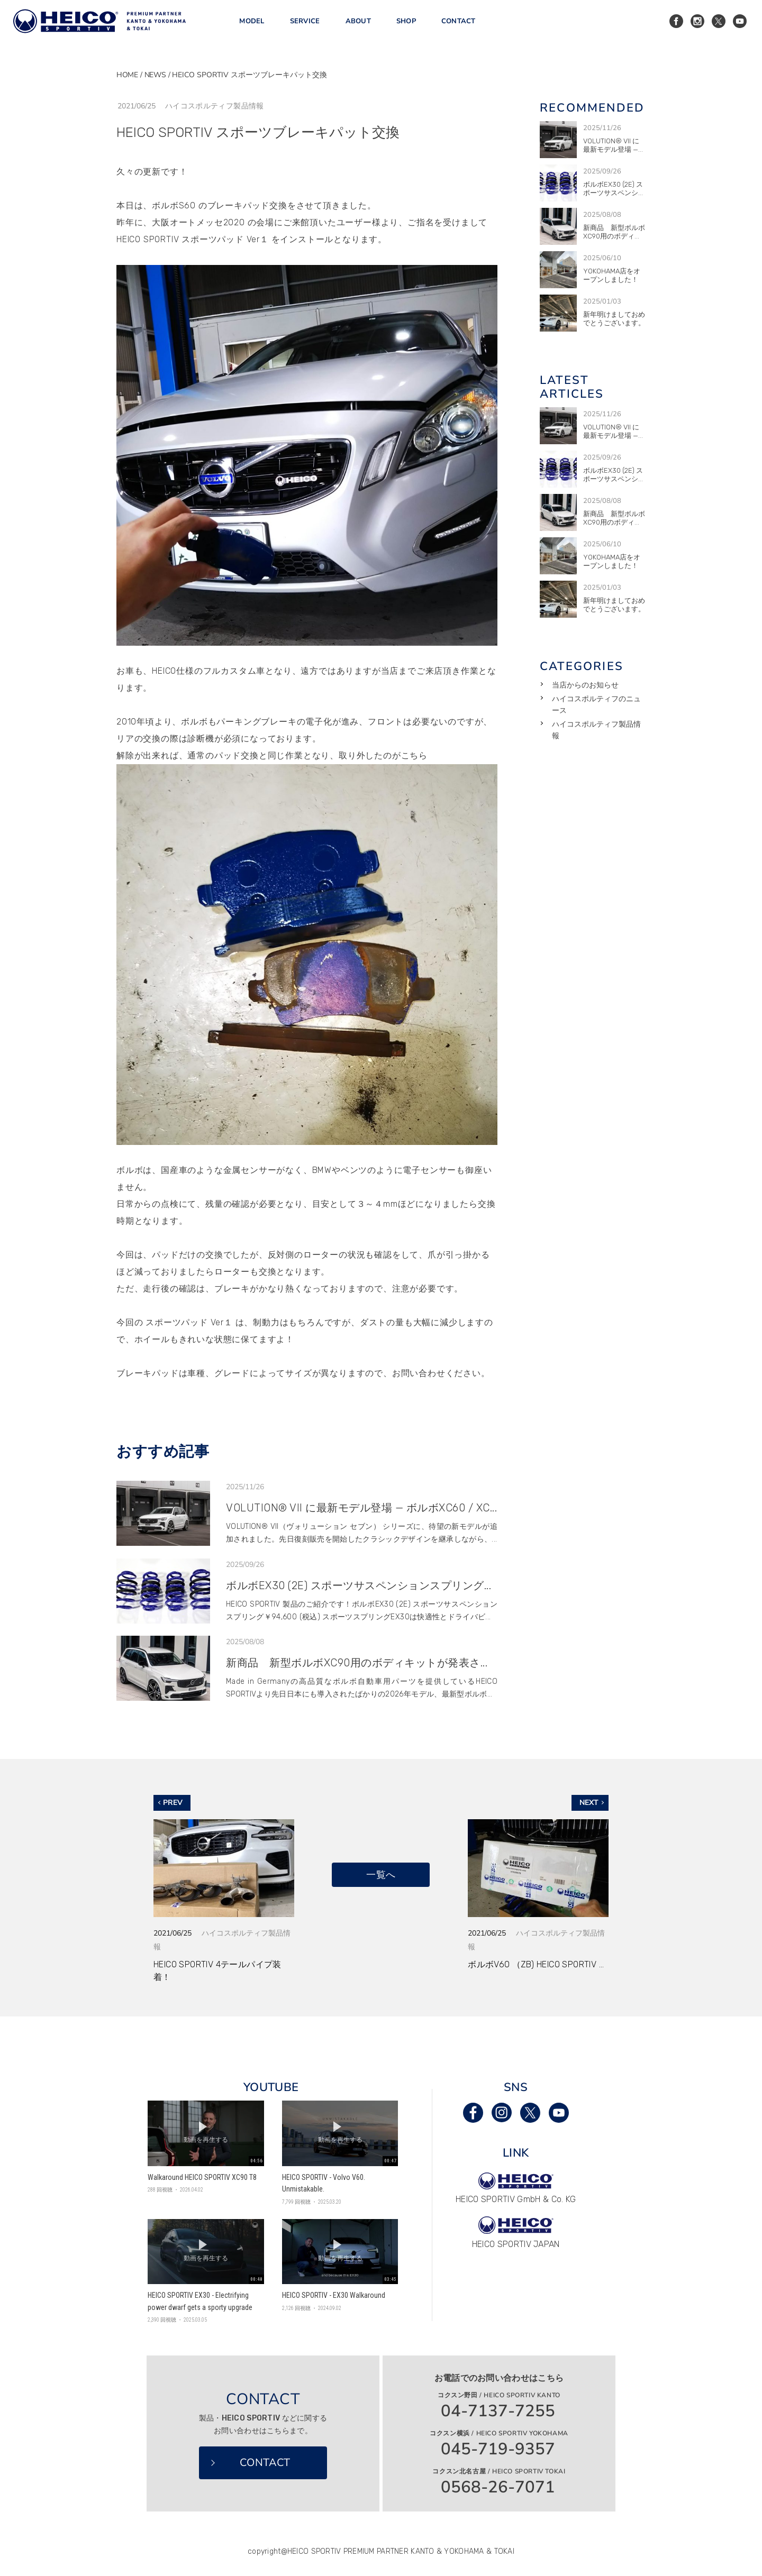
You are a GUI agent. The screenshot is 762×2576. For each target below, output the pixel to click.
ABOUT (358, 26)
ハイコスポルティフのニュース (596, 704)
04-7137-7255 (498, 2411)
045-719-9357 (498, 2449)
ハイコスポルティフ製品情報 (596, 730)
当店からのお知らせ (585, 685)
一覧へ (380, 1874)
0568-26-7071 (498, 2487)
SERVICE (305, 26)
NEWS (155, 75)
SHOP (406, 26)
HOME (127, 75)
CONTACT (458, 26)
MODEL (251, 26)
